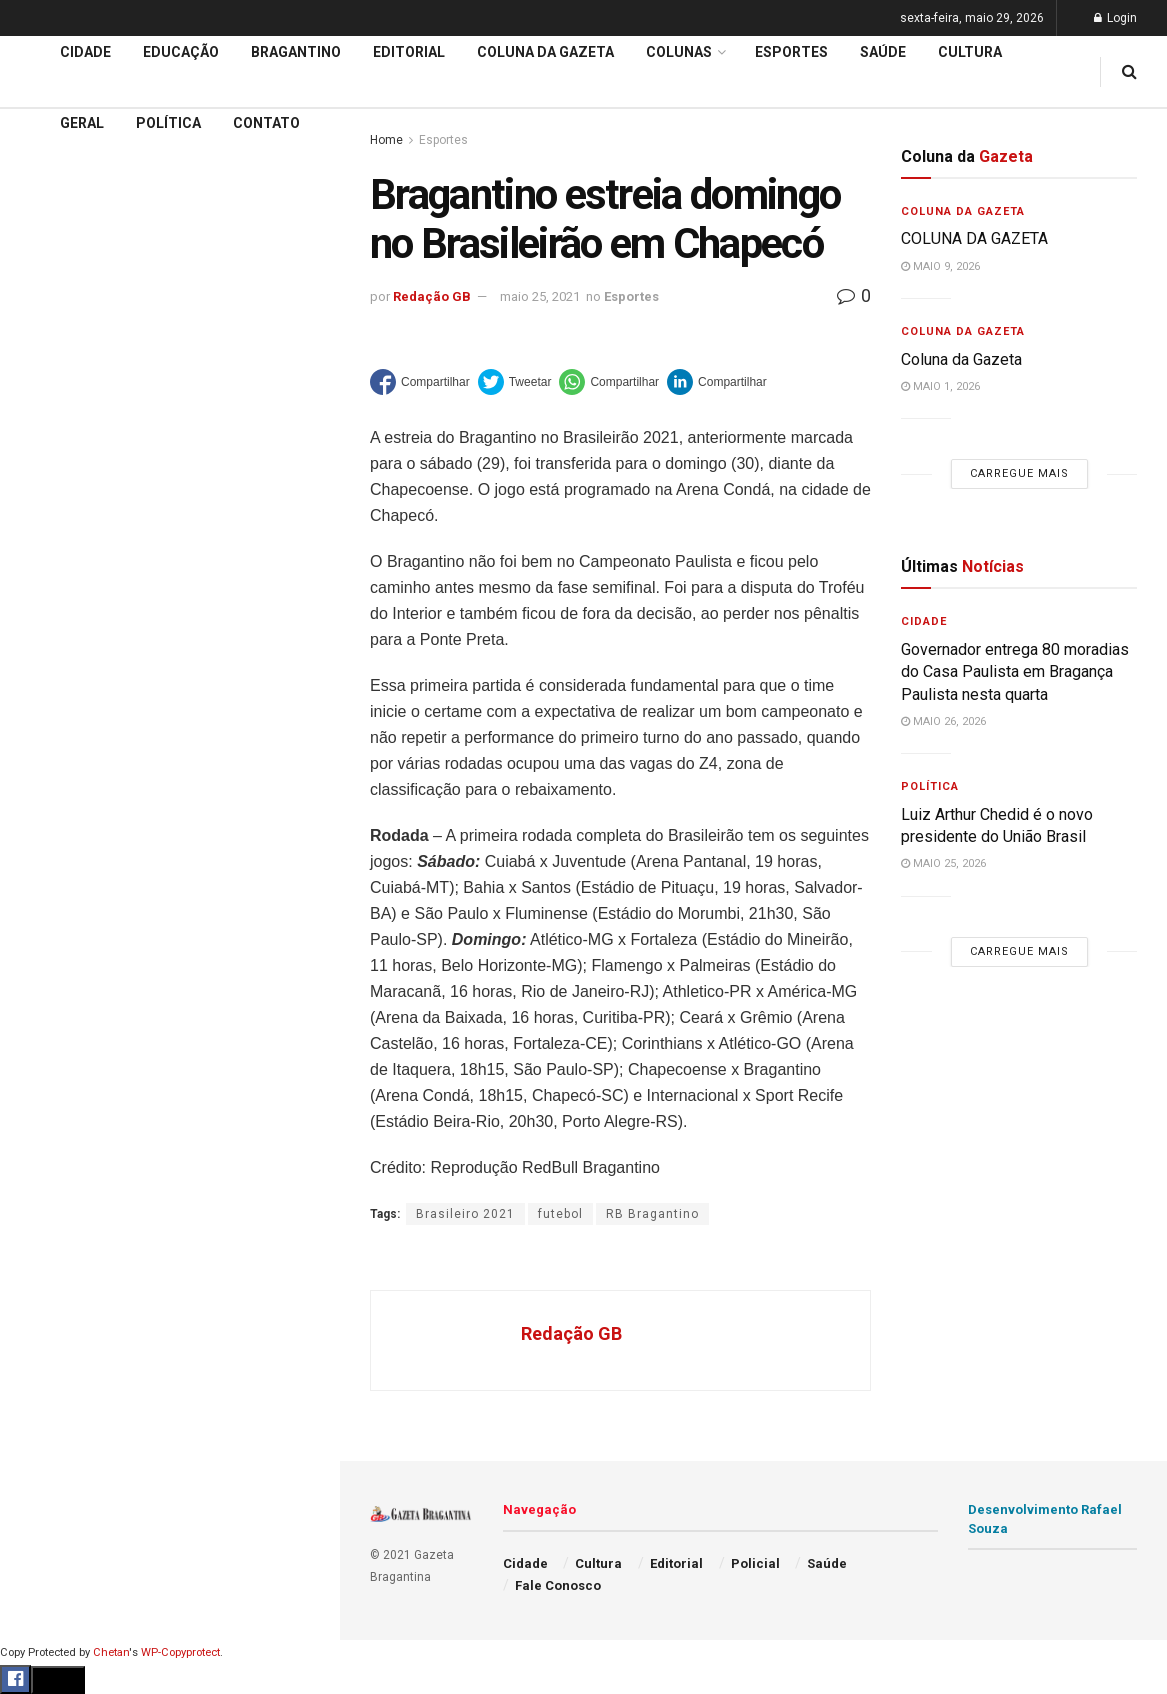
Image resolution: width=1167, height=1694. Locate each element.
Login (1115, 18)
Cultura (44, 857)
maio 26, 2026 (943, 721)
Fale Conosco (66, 1048)
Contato (266, 123)
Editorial (48, 704)
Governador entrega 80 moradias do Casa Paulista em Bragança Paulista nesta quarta (1015, 672)
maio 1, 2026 (940, 386)
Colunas (679, 52)
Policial (45, 895)
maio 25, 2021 (540, 296)
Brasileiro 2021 (465, 1214)
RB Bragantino (652, 1214)
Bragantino (57, 781)
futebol (560, 1214)
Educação (53, 666)
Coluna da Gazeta (78, 743)
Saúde (41, 972)
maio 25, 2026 (943, 863)
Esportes (50, 819)
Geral (38, 1010)
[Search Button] (298, 1198)
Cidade (44, 628)
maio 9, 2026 (940, 266)
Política (46, 933)
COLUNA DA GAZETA (974, 238)
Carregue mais (169, 469)
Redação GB (432, 296)
